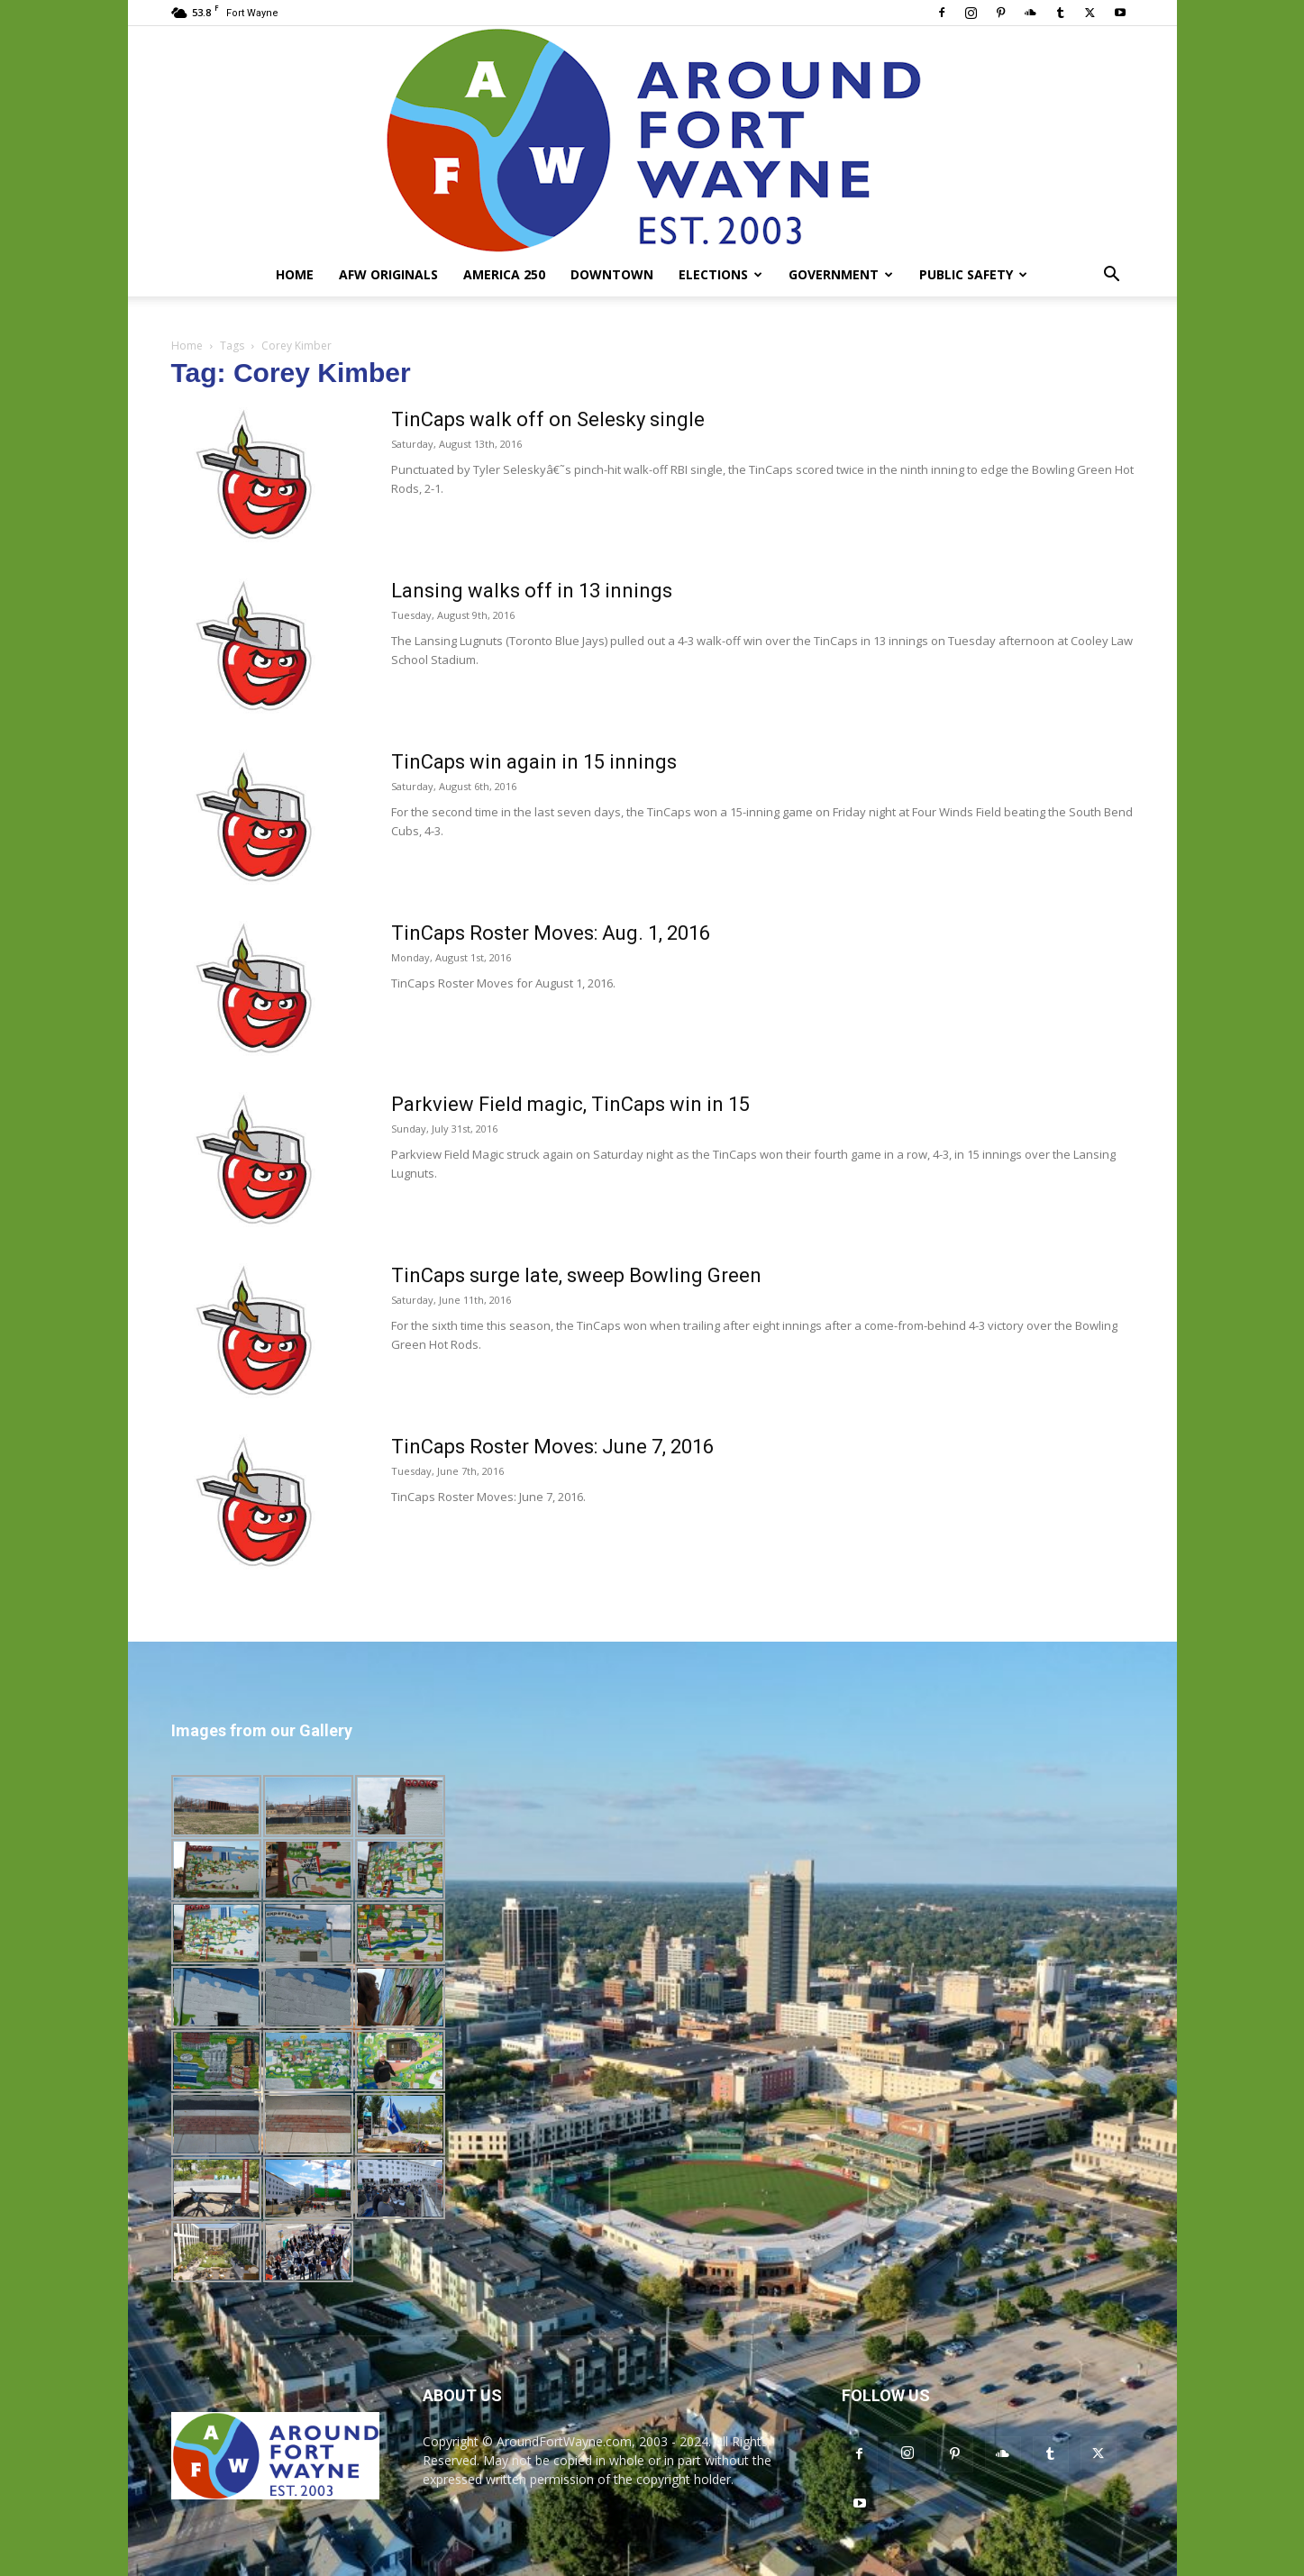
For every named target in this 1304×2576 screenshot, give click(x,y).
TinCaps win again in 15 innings (534, 762)
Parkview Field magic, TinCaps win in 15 (570, 1104)
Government (841, 274)
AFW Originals (388, 274)
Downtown (611, 274)
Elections (720, 274)
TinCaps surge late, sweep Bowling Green (576, 1275)
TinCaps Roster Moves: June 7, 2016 (552, 1446)
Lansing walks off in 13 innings (531, 590)
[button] (1112, 276)
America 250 (504, 274)
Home (295, 274)
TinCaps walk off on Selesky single (548, 419)
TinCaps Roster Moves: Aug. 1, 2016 (550, 933)
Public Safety (973, 274)
